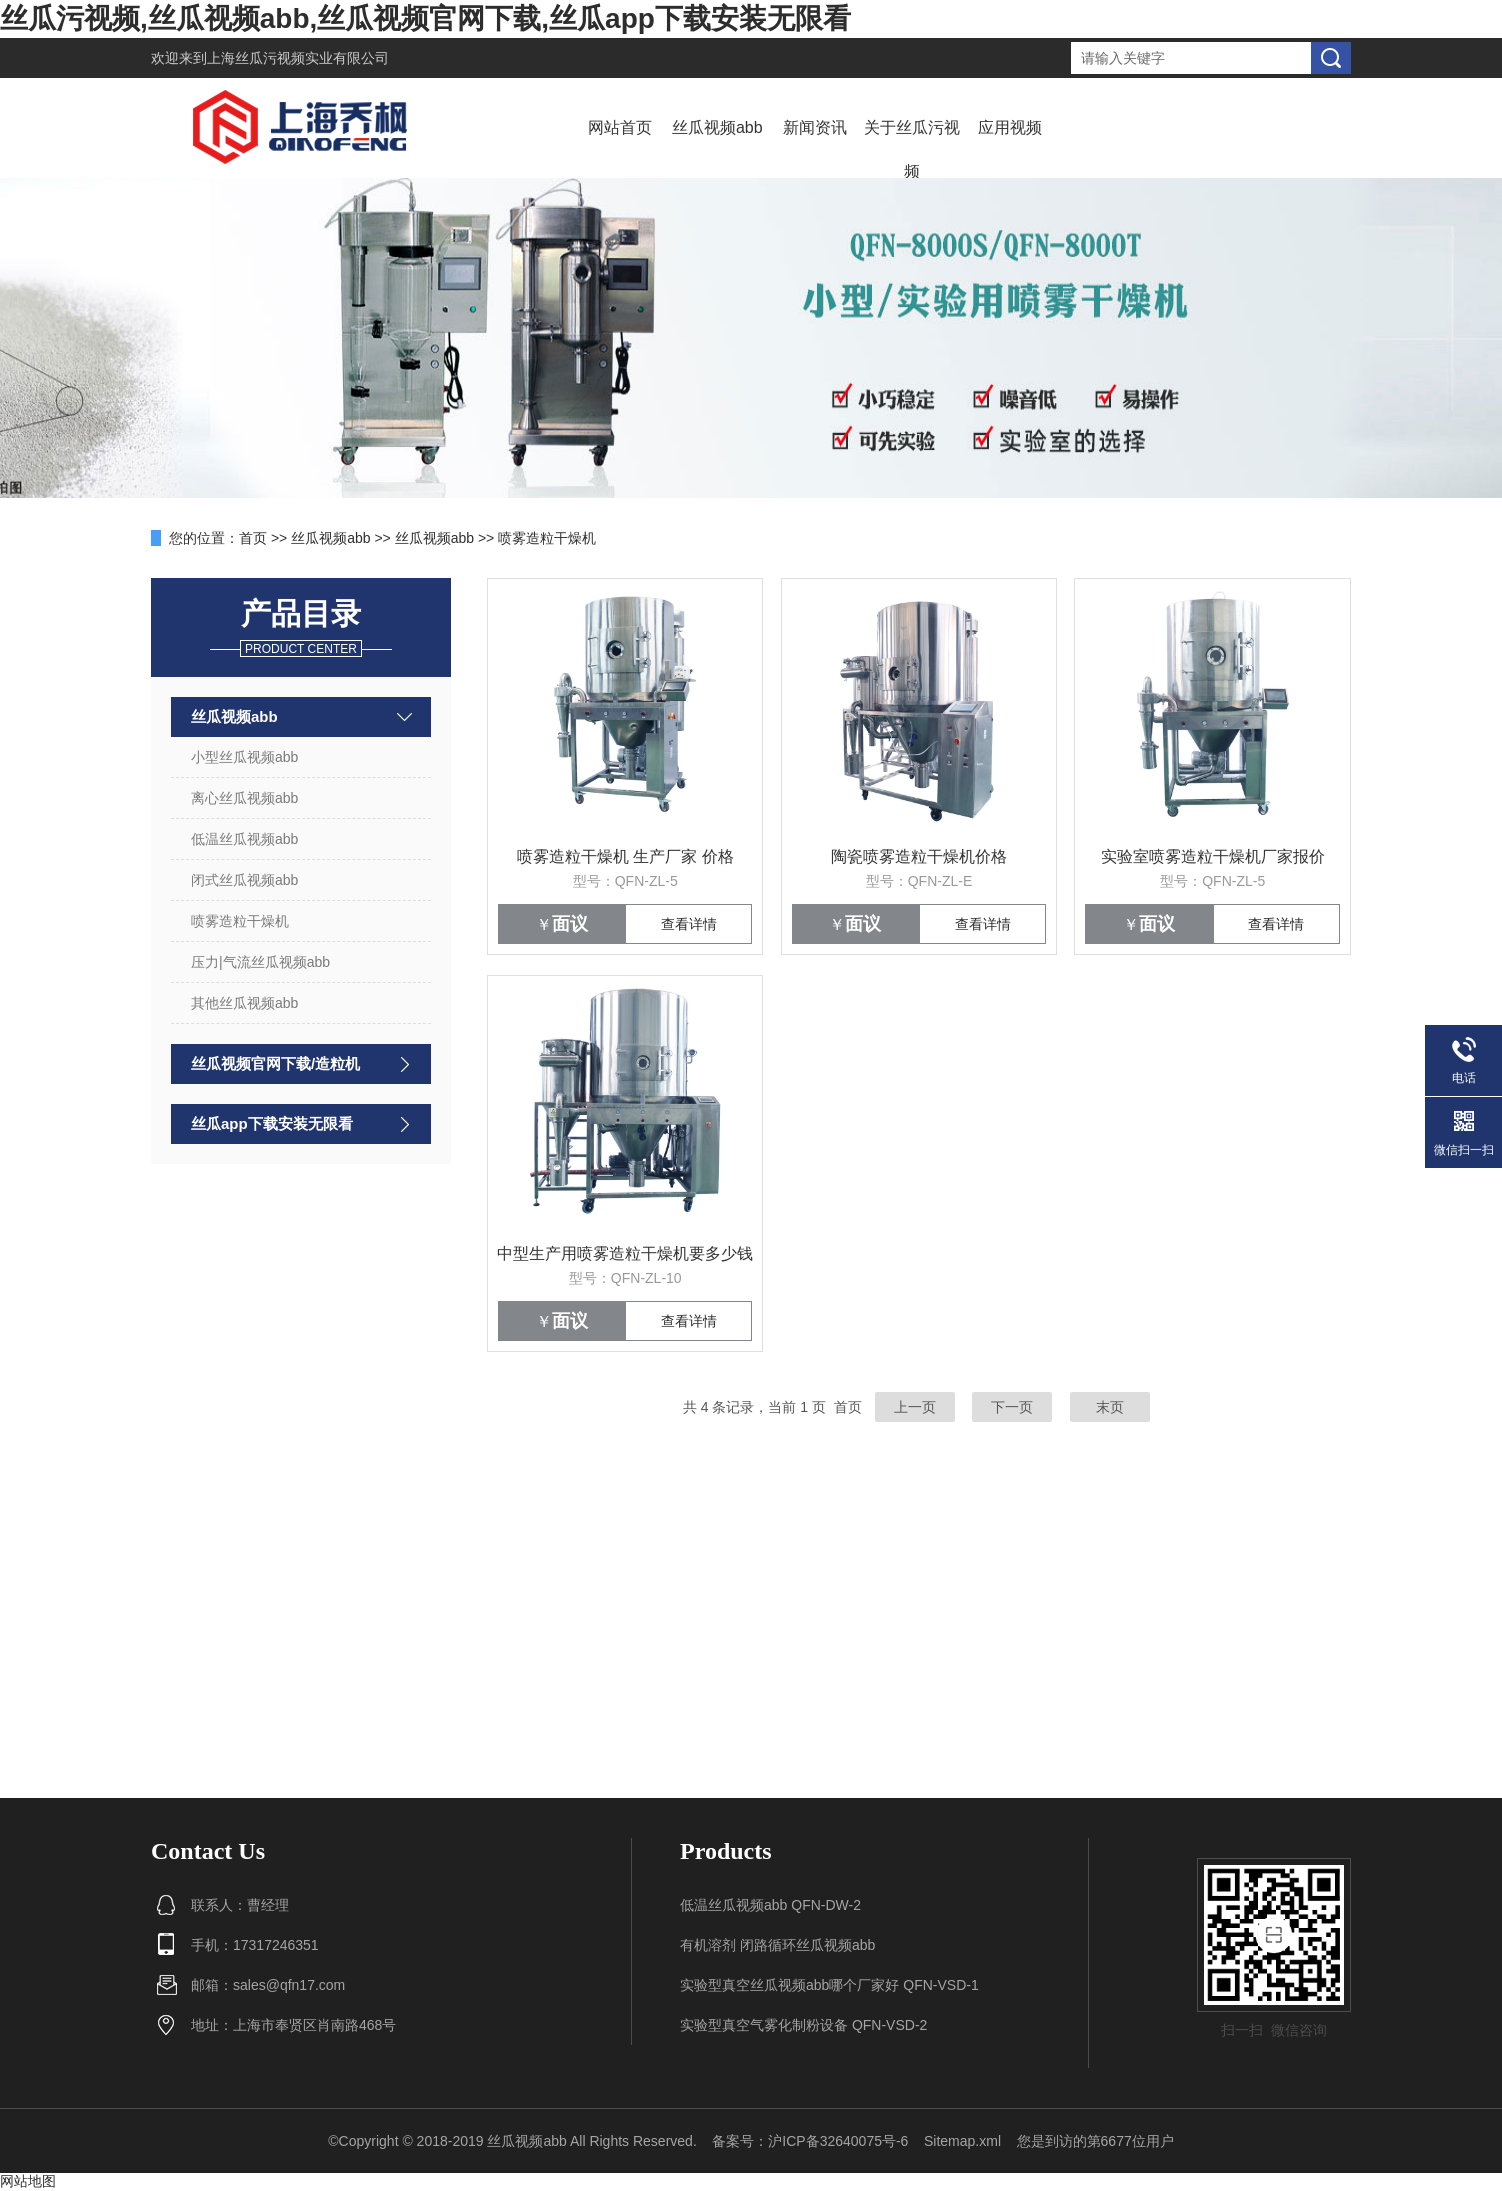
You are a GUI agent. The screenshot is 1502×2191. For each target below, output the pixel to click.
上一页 (915, 1407)
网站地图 (28, 2181)
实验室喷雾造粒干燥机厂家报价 (1213, 856)
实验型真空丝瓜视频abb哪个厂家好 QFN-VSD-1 (829, 1985)
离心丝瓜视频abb (244, 798)
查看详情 (689, 924)
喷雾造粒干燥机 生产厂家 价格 (625, 856)
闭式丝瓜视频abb (244, 880)
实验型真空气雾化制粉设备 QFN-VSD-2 (803, 2025)
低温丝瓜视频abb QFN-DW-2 (770, 1905)
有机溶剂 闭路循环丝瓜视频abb (777, 1945)
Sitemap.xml (962, 2141)
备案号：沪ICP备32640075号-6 (810, 2141)
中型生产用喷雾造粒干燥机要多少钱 (625, 1253)
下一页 (1012, 1407)
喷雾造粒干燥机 (547, 538)
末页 (1110, 1407)
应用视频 (1010, 127)
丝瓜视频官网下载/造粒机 (275, 1063)
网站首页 (620, 127)
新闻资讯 (815, 127)
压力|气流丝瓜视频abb (260, 962)
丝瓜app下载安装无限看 (272, 1123)
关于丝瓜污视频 (912, 149)
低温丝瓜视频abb (244, 839)
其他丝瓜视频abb (244, 1003)
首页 (253, 538)
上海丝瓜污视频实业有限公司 (298, 58)
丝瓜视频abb (717, 127)
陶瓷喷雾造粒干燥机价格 (919, 856)
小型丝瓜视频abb (244, 757)
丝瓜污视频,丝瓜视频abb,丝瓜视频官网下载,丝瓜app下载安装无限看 (425, 18)
